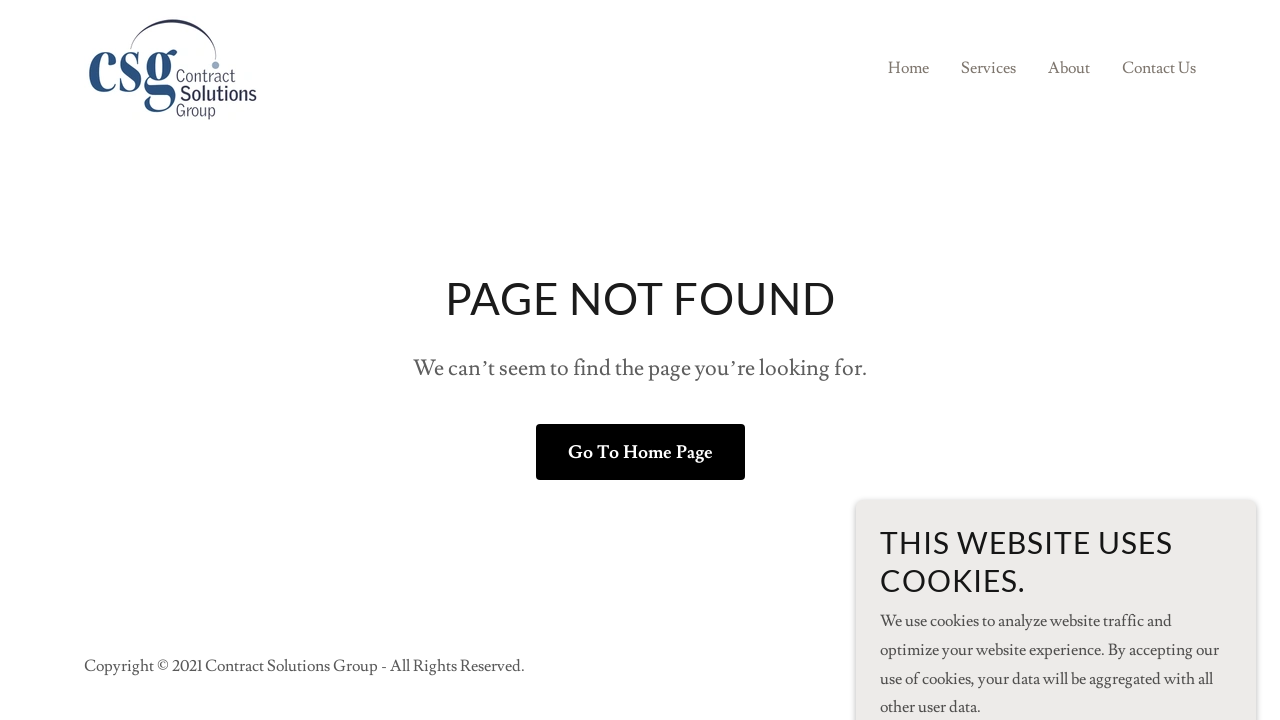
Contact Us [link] (1159, 68)
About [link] (1069, 68)
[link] (171, 64)
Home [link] (908, 68)
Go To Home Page (640, 452)
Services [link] (988, 68)
